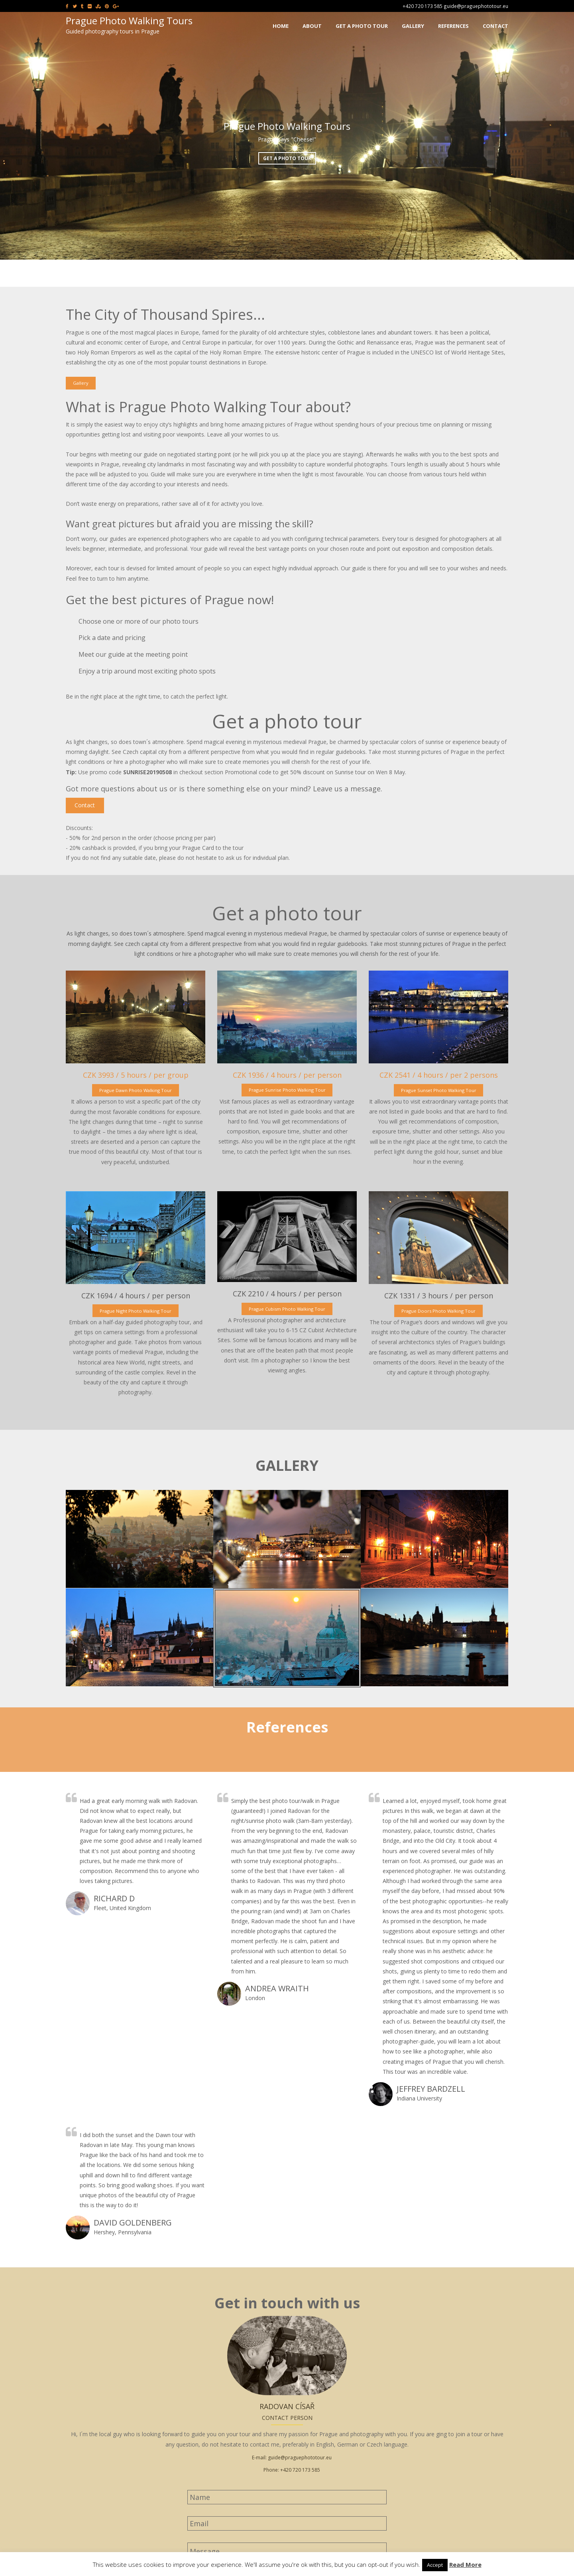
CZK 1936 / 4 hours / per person (287, 1075)
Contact (85, 805)
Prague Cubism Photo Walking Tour (287, 1309)
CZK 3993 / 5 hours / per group (136, 1075)
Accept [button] (435, 2564)
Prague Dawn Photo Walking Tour (135, 1090)
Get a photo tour (287, 158)
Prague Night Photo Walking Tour (135, 1311)
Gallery (80, 383)
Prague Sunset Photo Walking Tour (438, 1090)
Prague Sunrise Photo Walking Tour (287, 1090)
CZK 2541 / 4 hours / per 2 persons (438, 1075)
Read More (465, 2564)
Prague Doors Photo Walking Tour (438, 1311)
